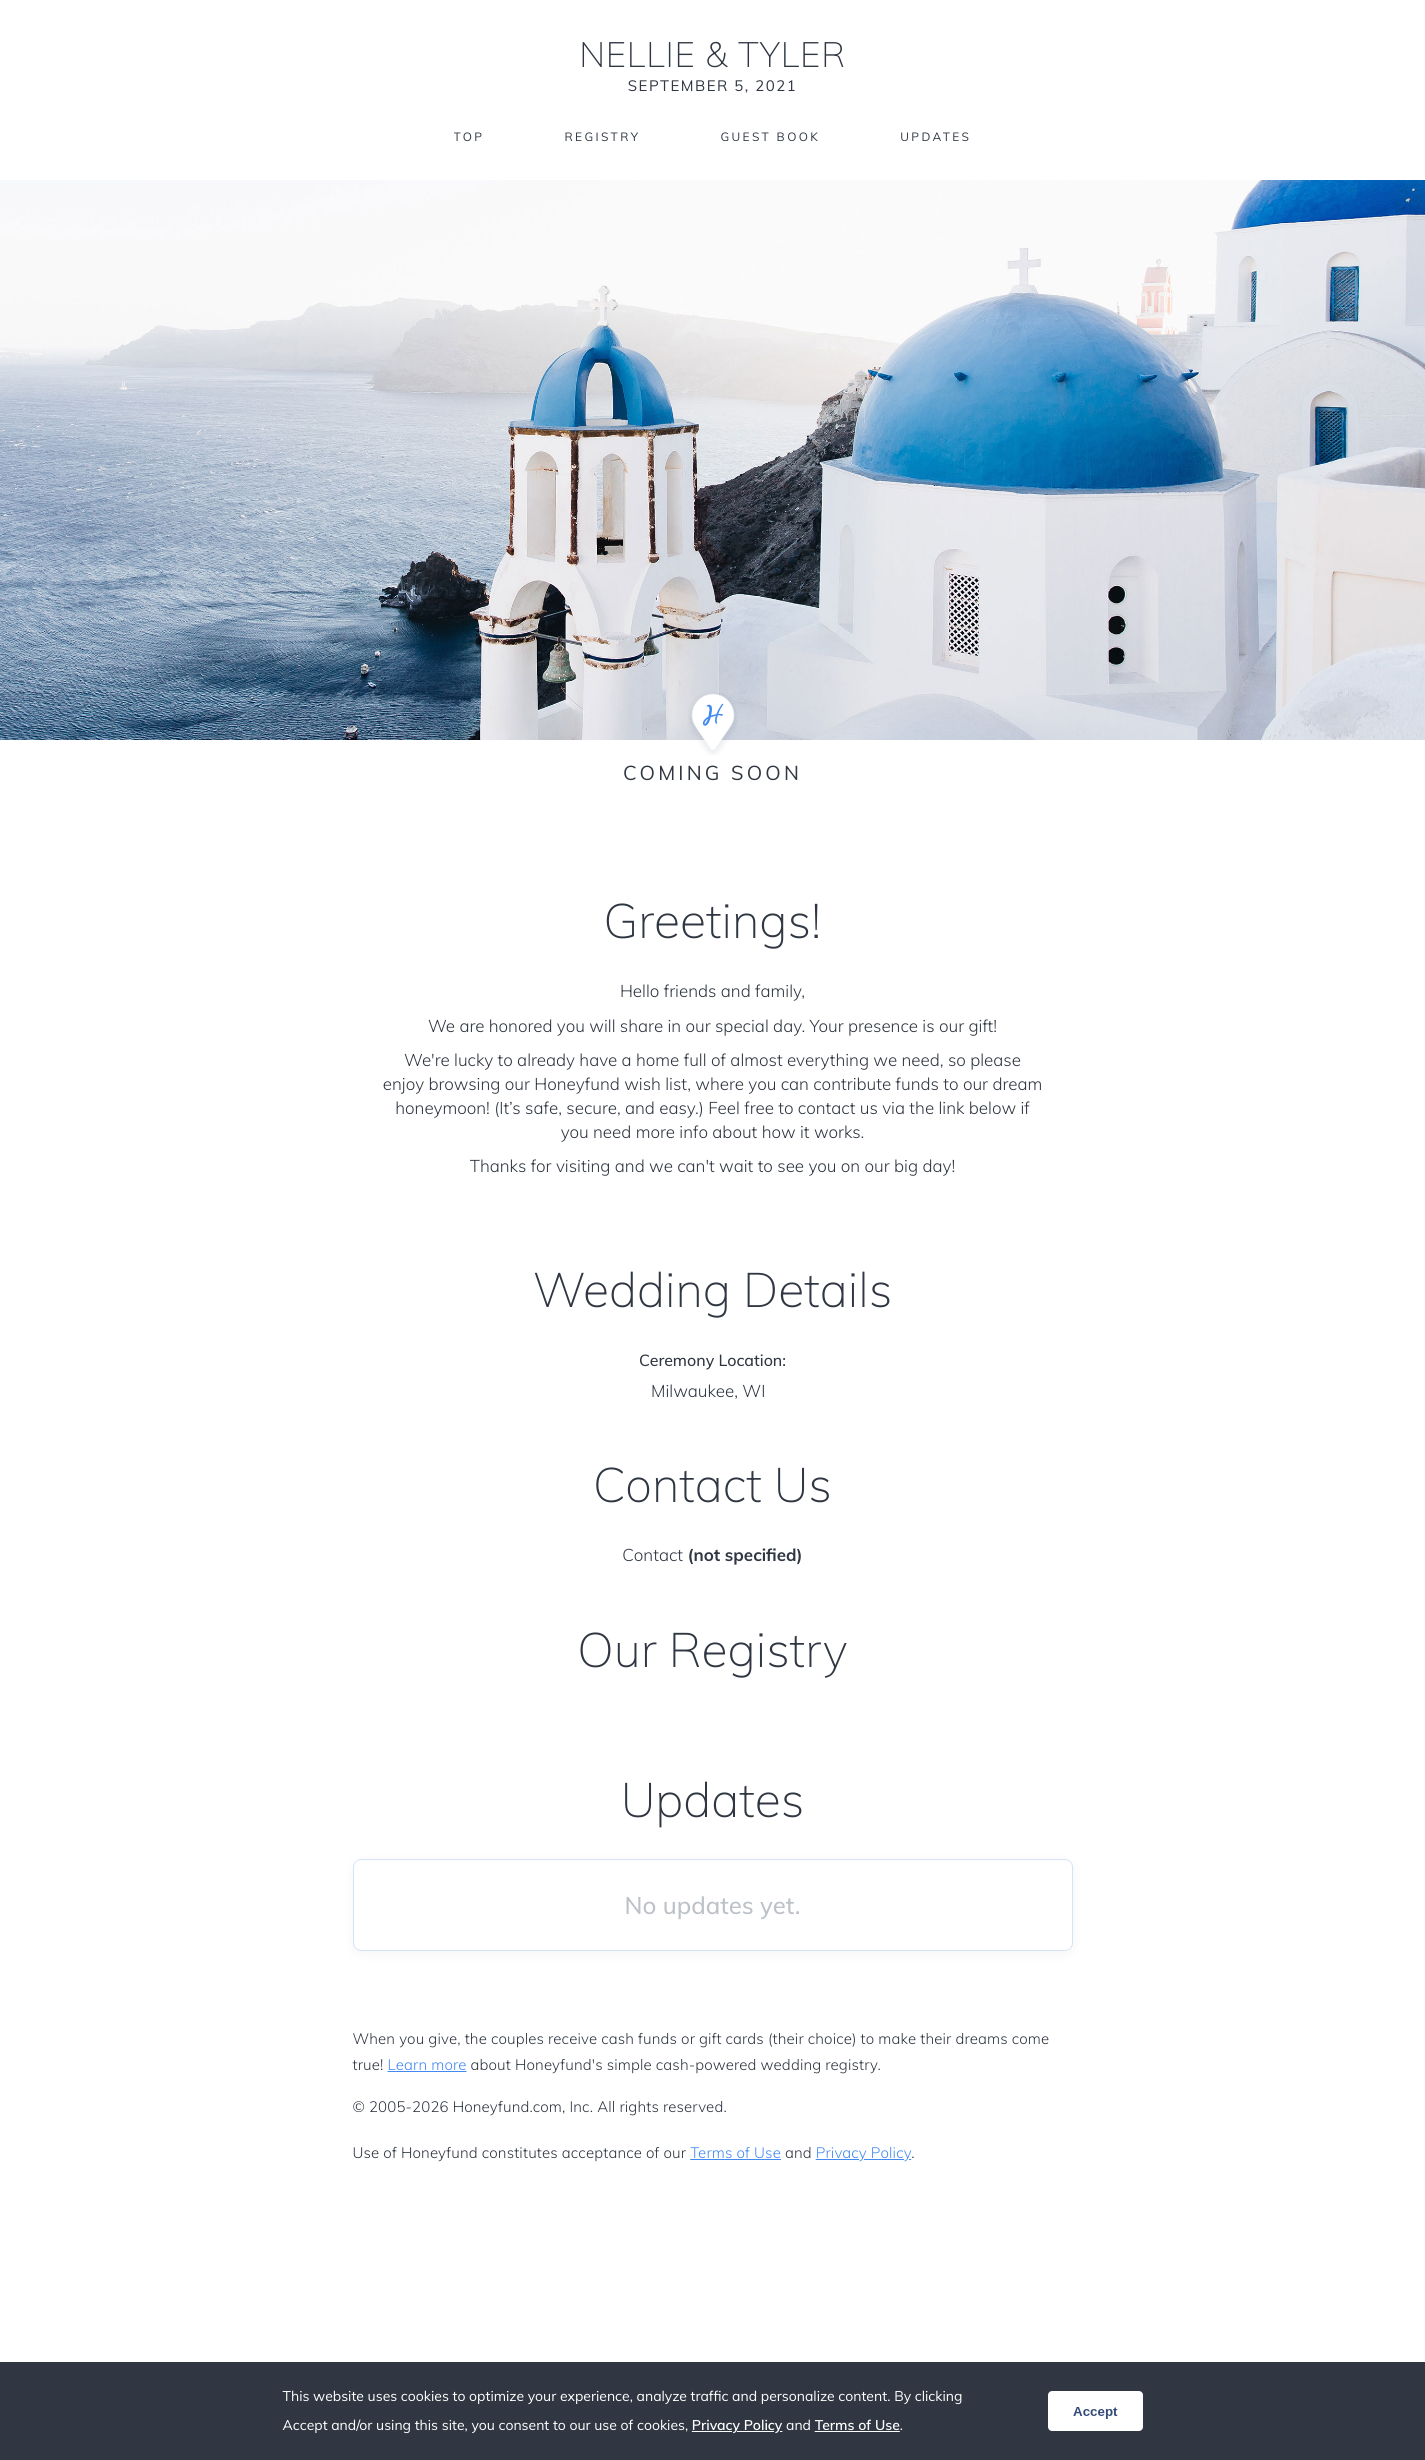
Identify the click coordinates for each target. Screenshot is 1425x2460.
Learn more (427, 2064)
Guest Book (770, 137)
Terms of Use (735, 2152)
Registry (602, 137)
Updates (937, 137)
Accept (1095, 2411)
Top (468, 137)
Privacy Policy (863, 2152)
